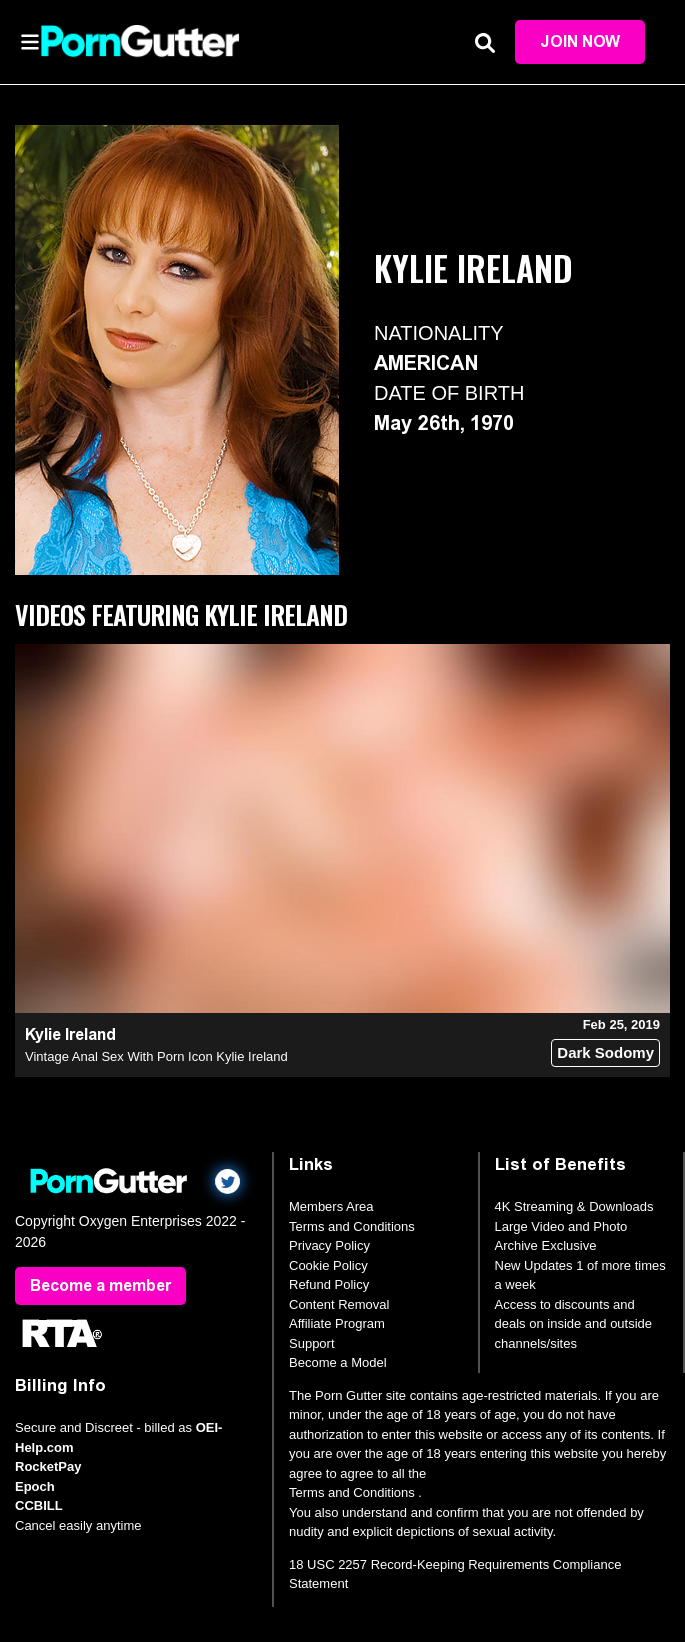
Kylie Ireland (70, 1034)
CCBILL (39, 1505)
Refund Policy (329, 1284)
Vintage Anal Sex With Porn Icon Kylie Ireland (156, 1056)
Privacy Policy (329, 1245)
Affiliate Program (337, 1323)
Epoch (35, 1486)
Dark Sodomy (605, 1052)
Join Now (580, 41)
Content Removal (339, 1304)
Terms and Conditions (352, 1226)
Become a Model (338, 1362)
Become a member (100, 1285)
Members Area (331, 1206)
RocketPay (48, 1466)
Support (312, 1343)
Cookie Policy (328, 1265)
